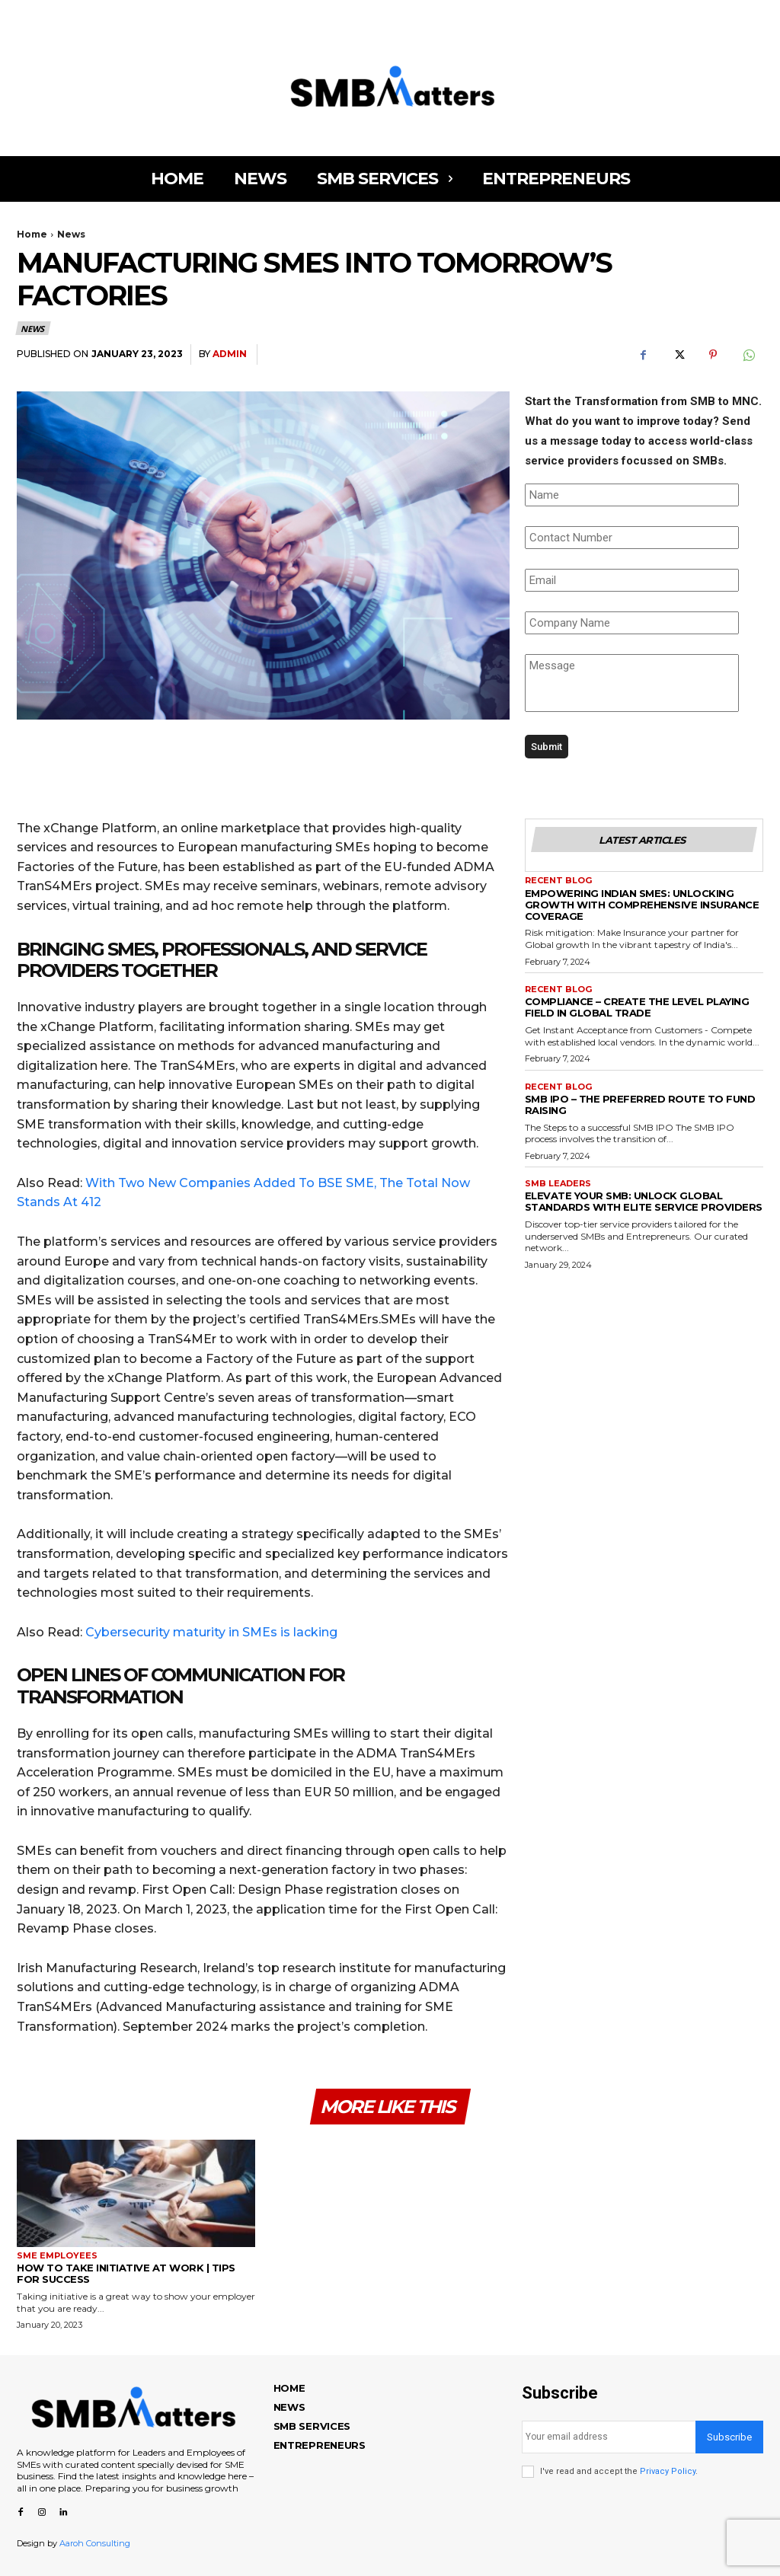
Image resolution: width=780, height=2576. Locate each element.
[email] (608, 2437)
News (71, 234)
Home (32, 234)
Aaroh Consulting (94, 2543)
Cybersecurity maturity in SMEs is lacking (211, 1632)
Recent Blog (558, 881)
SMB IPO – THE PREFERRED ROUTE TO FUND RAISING (640, 1104)
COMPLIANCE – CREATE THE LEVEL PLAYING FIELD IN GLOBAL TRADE (637, 1007)
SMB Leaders (558, 1184)
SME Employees (57, 2256)
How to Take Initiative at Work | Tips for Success (126, 2273)
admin (230, 353)
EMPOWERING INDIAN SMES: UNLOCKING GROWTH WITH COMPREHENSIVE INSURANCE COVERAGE (642, 904)
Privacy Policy (667, 2471)
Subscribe (729, 2437)
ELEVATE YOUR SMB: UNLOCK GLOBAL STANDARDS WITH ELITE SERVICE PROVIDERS (643, 1201)
